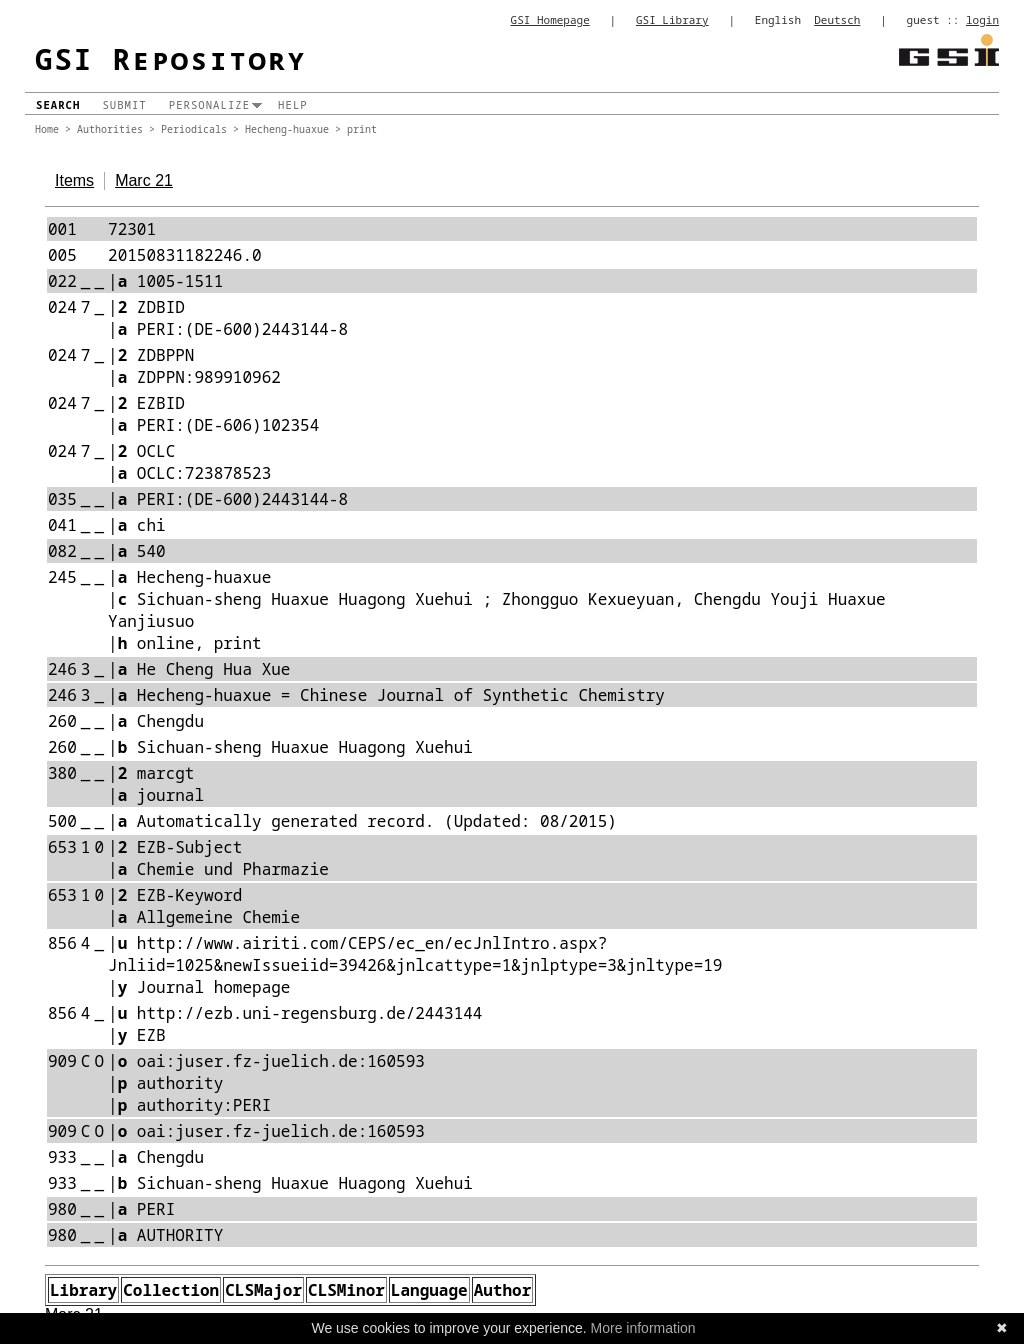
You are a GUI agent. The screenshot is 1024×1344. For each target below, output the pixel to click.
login (982, 19)
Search (58, 105)
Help (293, 105)
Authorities (110, 129)
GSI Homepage (550, 19)
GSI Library (672, 19)
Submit (124, 105)
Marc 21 (144, 180)
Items (74, 180)
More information (643, 1328)
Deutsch (837, 19)
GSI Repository (171, 58)
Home (47, 129)
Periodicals (194, 129)
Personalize (209, 105)
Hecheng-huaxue (287, 129)
